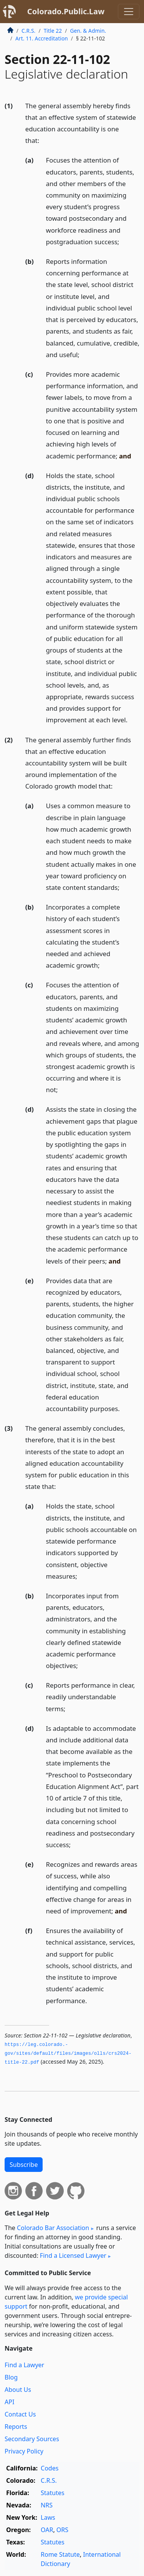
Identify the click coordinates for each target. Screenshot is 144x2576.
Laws (48, 2517)
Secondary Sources (32, 2439)
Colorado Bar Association (53, 2228)
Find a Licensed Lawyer (73, 2255)
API (9, 2402)
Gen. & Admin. (88, 30)
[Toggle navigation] (128, 11)
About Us (18, 2389)
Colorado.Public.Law (65, 11)
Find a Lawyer (24, 2365)
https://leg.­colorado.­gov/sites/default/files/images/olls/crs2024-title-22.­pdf (68, 2053)
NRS (47, 2505)
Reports (16, 2426)
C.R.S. (28, 30)
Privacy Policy (24, 2451)
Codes (49, 2468)
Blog (11, 2377)
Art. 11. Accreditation (41, 38)
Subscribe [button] (24, 2164)
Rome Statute (60, 2554)
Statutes (53, 2493)
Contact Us (20, 2414)
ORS (62, 2530)
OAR (47, 2530)
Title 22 (53, 30)
